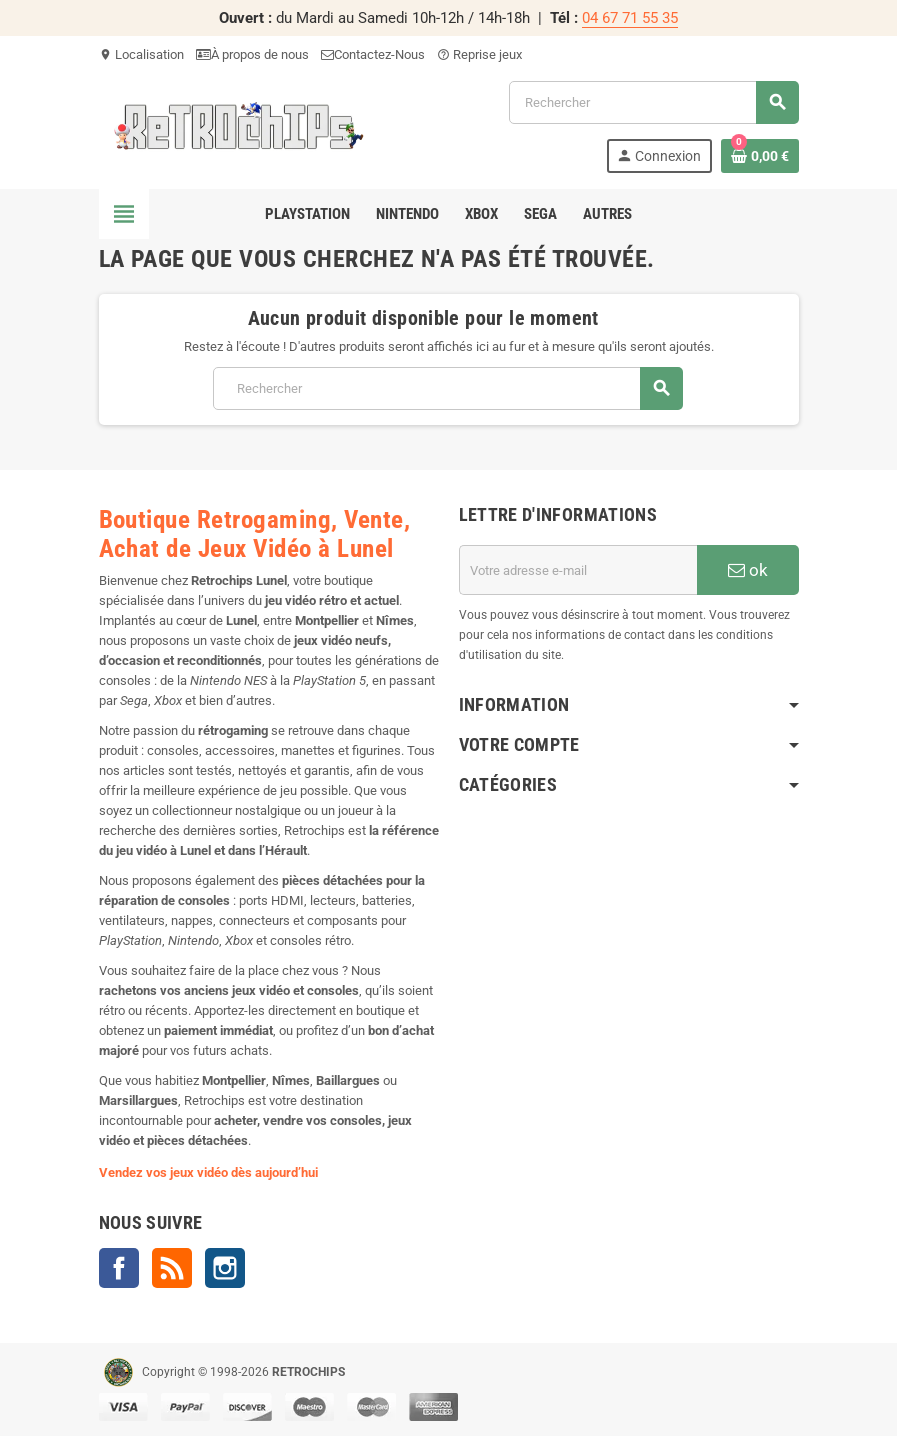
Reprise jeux (479, 54)
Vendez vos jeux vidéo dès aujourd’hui (208, 1172)
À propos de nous (252, 54)
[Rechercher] (653, 102)
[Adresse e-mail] (578, 570)
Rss (172, 1268)
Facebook (119, 1268)
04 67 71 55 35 (630, 18)
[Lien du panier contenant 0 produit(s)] (760, 156)
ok (748, 570)
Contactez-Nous (373, 54)
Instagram (225, 1268)
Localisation (141, 54)
